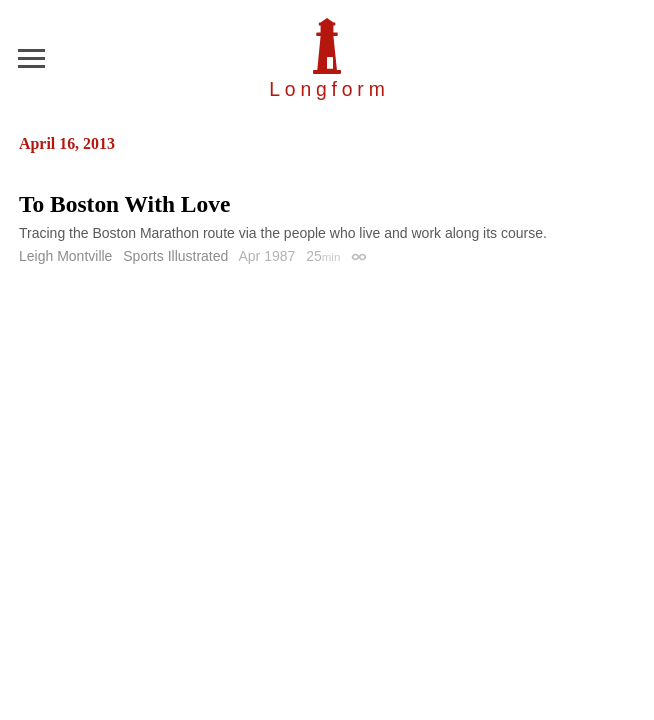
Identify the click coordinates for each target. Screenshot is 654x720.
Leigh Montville (65, 256)
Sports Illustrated (175, 256)
